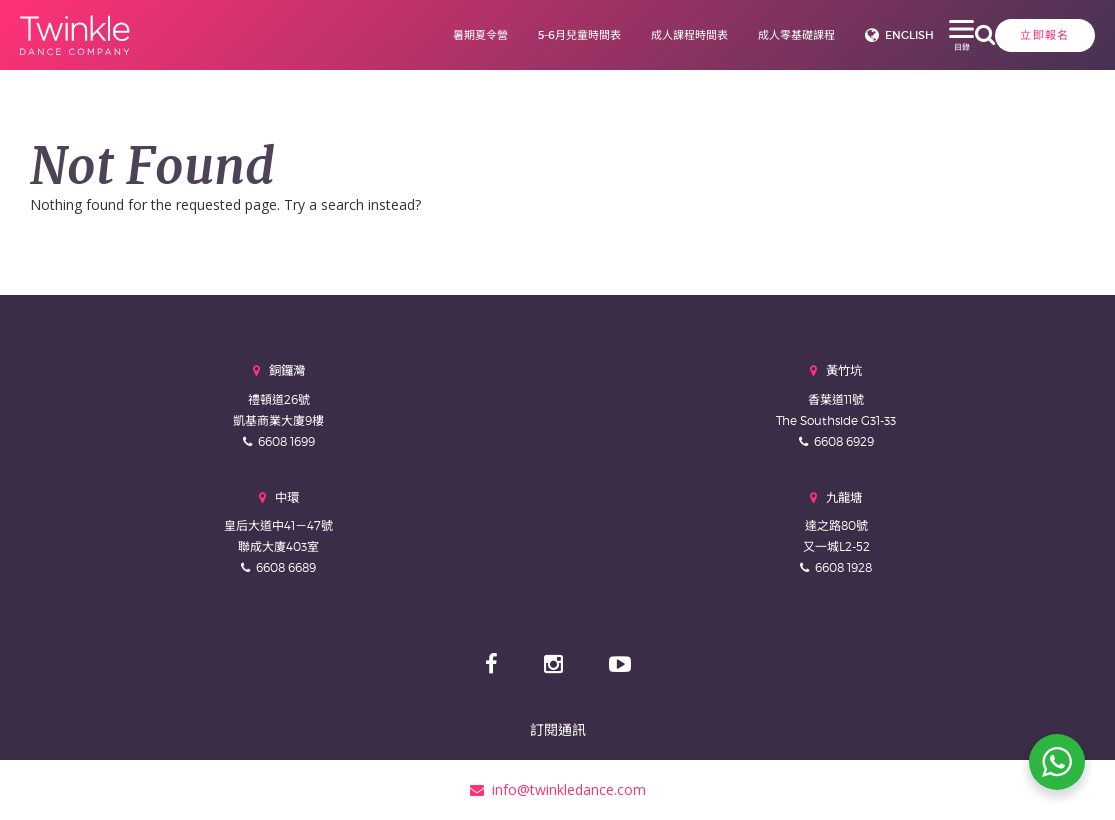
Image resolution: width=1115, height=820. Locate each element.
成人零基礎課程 (723, 35)
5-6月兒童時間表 (506, 35)
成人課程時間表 (616, 35)
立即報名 (940, 35)
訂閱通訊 (558, 729)
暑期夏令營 (407, 35)
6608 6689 (286, 567)
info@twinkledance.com (558, 789)
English (836, 35)
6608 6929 (844, 441)
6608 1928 (843, 567)
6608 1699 (286, 441)
